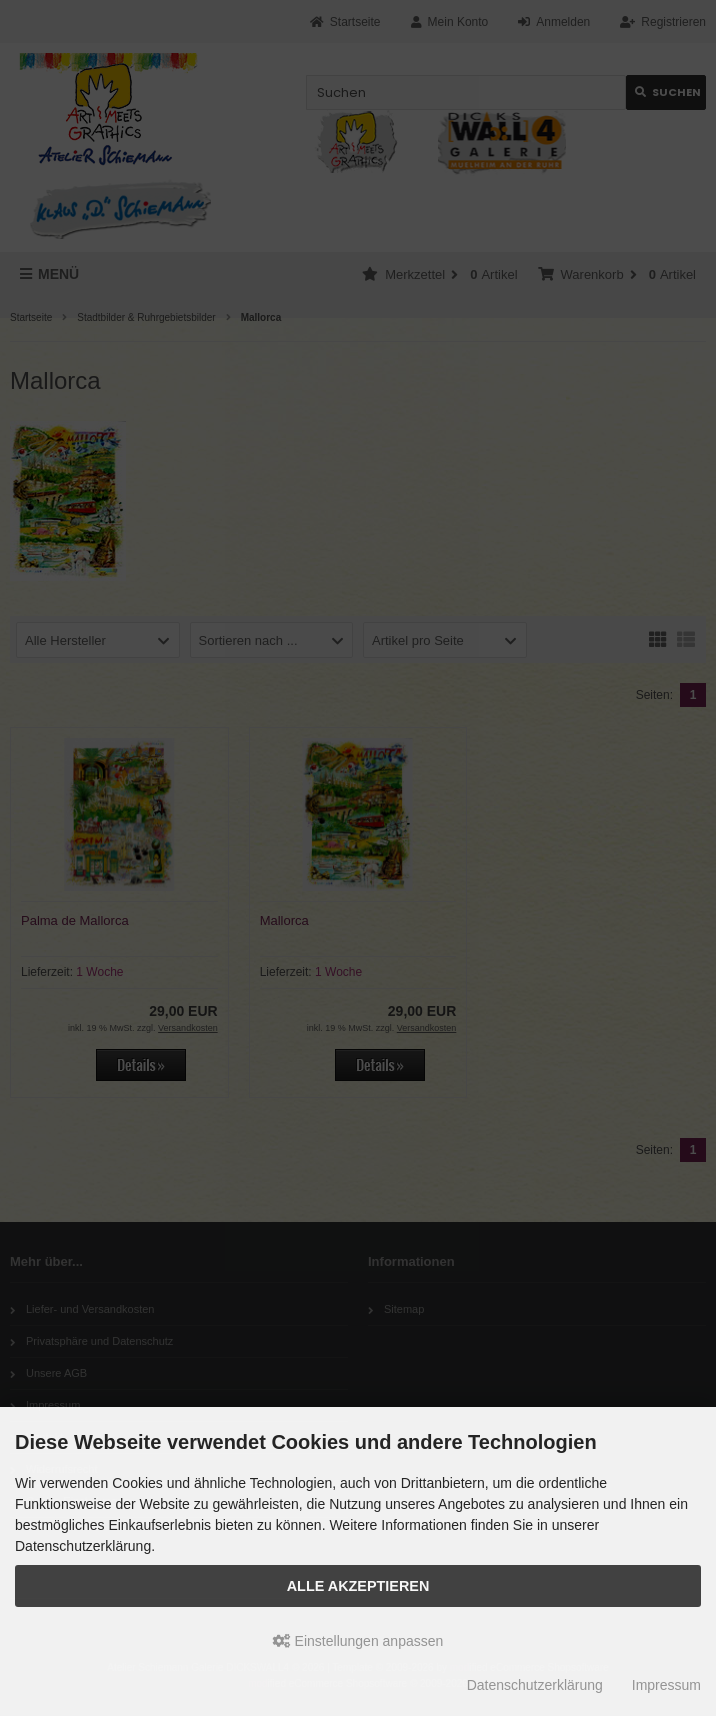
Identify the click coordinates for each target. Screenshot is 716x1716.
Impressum (666, 1685)
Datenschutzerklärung (535, 1685)
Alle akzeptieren (358, 1586)
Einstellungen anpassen (358, 1641)
